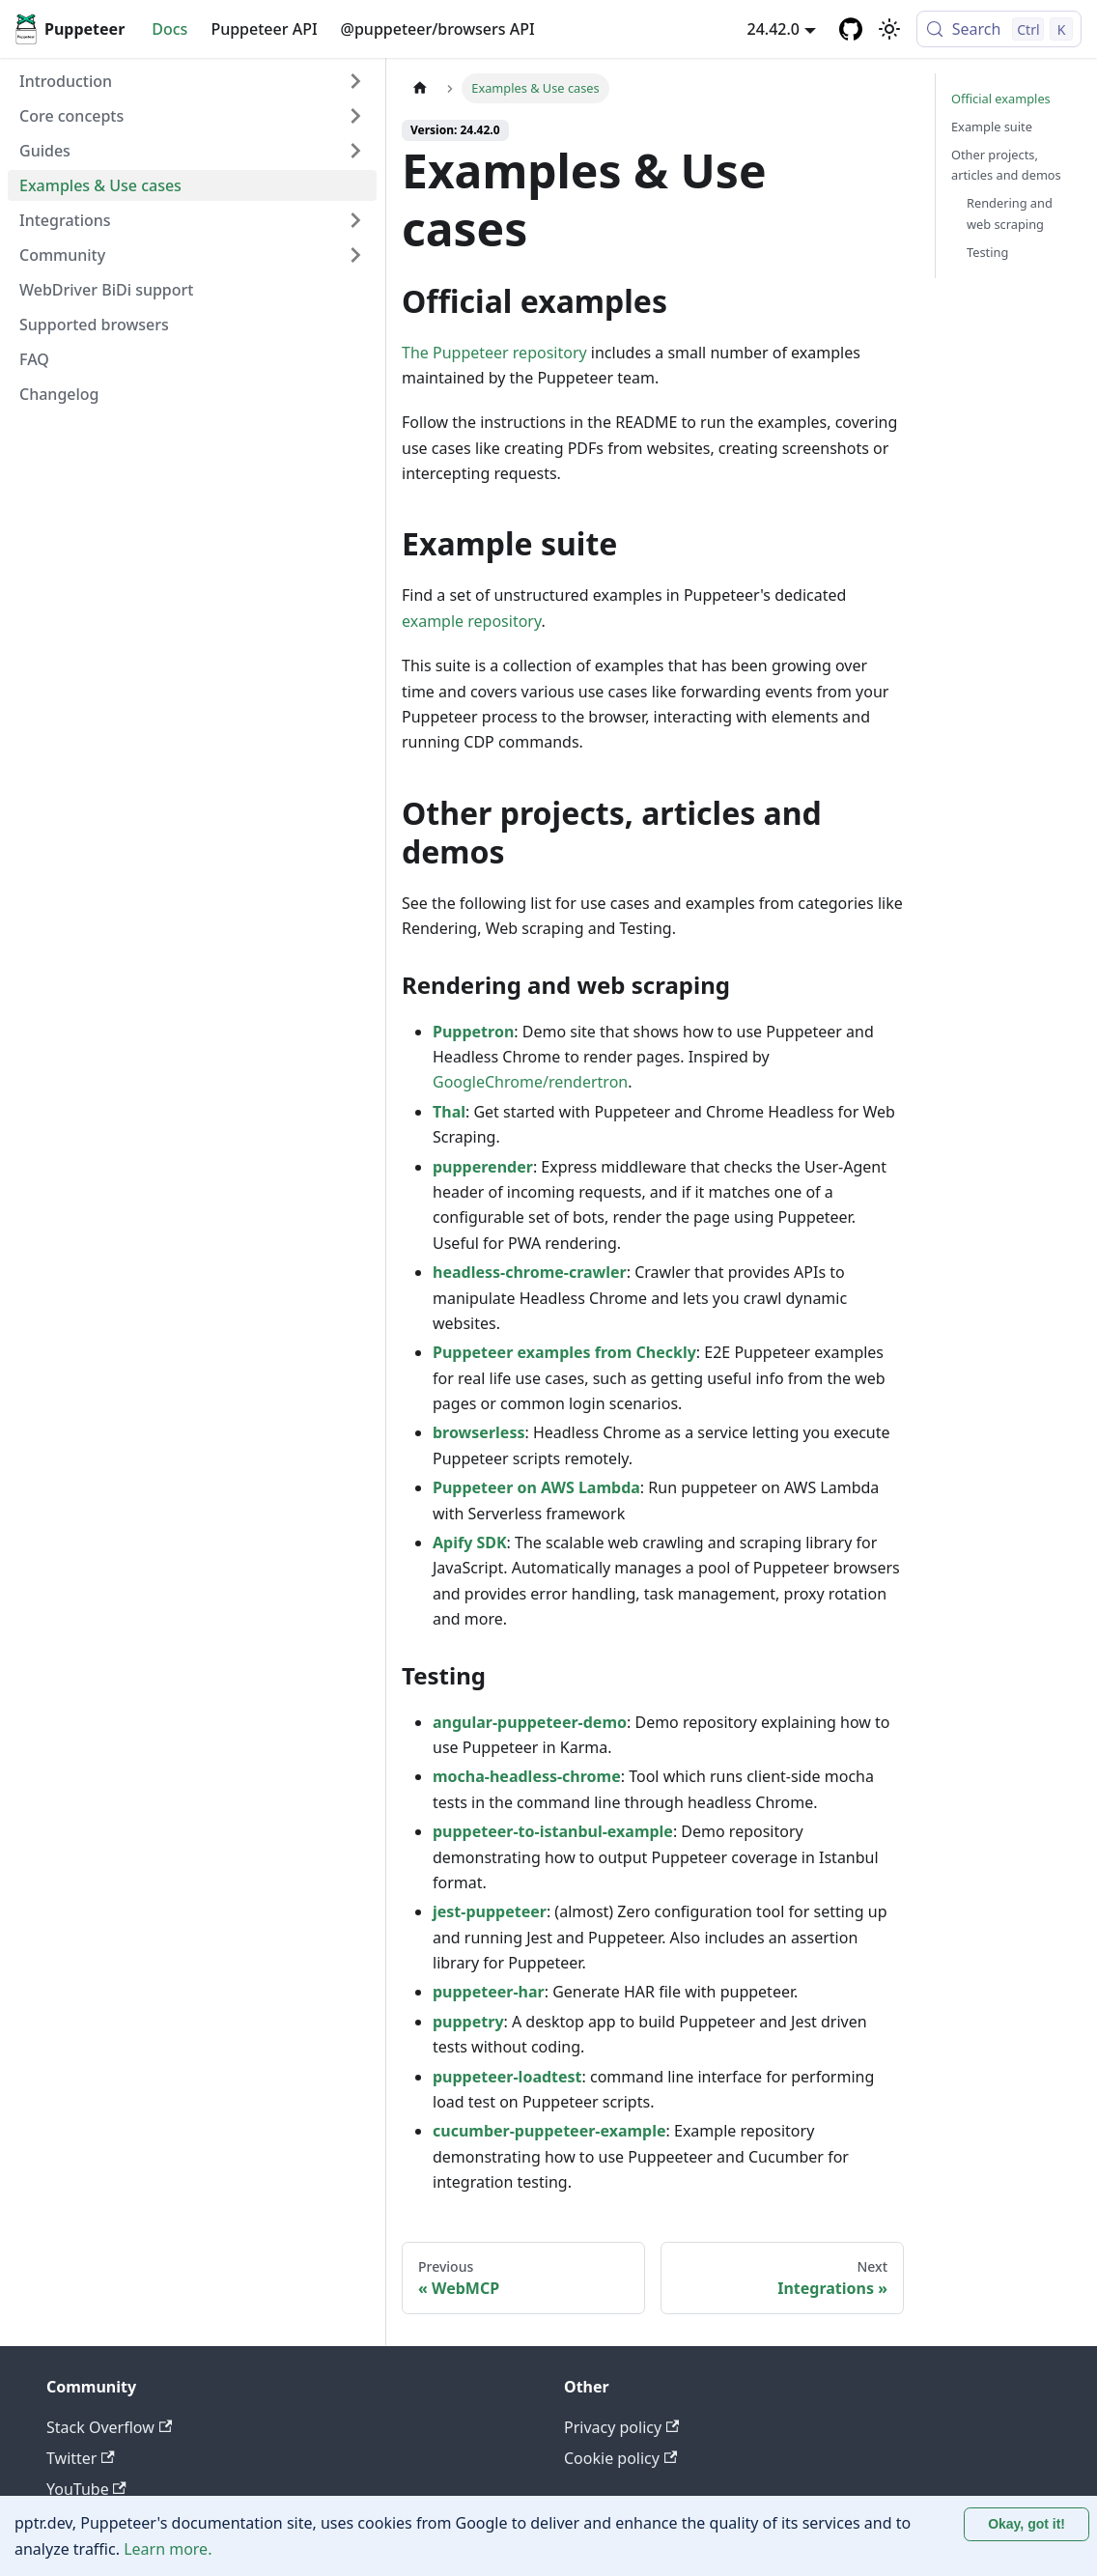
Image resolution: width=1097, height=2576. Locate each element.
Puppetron (473, 1031)
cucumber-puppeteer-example (549, 2130)
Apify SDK (470, 1542)
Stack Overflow (109, 2427)
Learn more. (167, 2549)
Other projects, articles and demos (1006, 165)
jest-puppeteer (490, 1911)
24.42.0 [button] (773, 29)
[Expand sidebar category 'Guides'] (355, 150)
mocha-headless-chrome (527, 1776)
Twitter (80, 2458)
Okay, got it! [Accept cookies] (1026, 2524)
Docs (169, 29)
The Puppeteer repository (494, 352)
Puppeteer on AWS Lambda (536, 1487)
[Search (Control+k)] (999, 29)
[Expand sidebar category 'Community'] (355, 255)
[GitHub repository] (851, 29)
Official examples (1001, 98)
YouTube (86, 2489)
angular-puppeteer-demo (530, 1722)
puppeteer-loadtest (507, 2076)
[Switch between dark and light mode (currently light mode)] (889, 29)
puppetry (468, 2021)
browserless (478, 1432)
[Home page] (420, 88)
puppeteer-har (489, 1991)
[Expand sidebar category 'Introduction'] (355, 81)
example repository (471, 621)
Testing (987, 252)
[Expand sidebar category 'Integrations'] (355, 220)
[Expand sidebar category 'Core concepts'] (355, 115)
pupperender (483, 1166)
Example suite (991, 126)
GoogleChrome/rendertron (530, 1081)
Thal (449, 1111)
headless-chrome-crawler (530, 1272)
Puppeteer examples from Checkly (564, 1352)
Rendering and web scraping (1010, 213)
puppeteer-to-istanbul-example (553, 1831)
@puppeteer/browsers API (438, 29)
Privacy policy (621, 2427)
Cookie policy (620, 2458)
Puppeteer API (264, 29)
